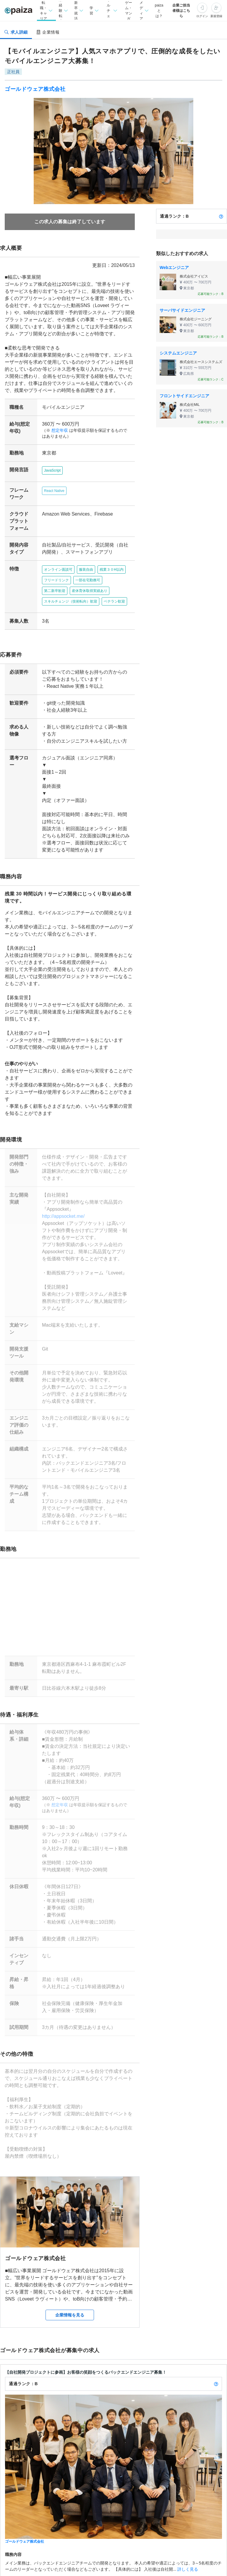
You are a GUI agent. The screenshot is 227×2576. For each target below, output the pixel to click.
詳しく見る (187, 2526)
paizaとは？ (159, 10)
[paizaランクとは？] (221, 216)
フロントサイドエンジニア (184, 395)
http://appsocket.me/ (61, 1194)
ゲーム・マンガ (128, 10)
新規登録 (216, 16)
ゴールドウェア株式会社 (35, 89)
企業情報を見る (69, 2272)
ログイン (202, 16)
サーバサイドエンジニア (182, 310)
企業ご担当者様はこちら (181, 10)
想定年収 (57, 430)
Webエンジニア (174, 267)
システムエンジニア (178, 353)
